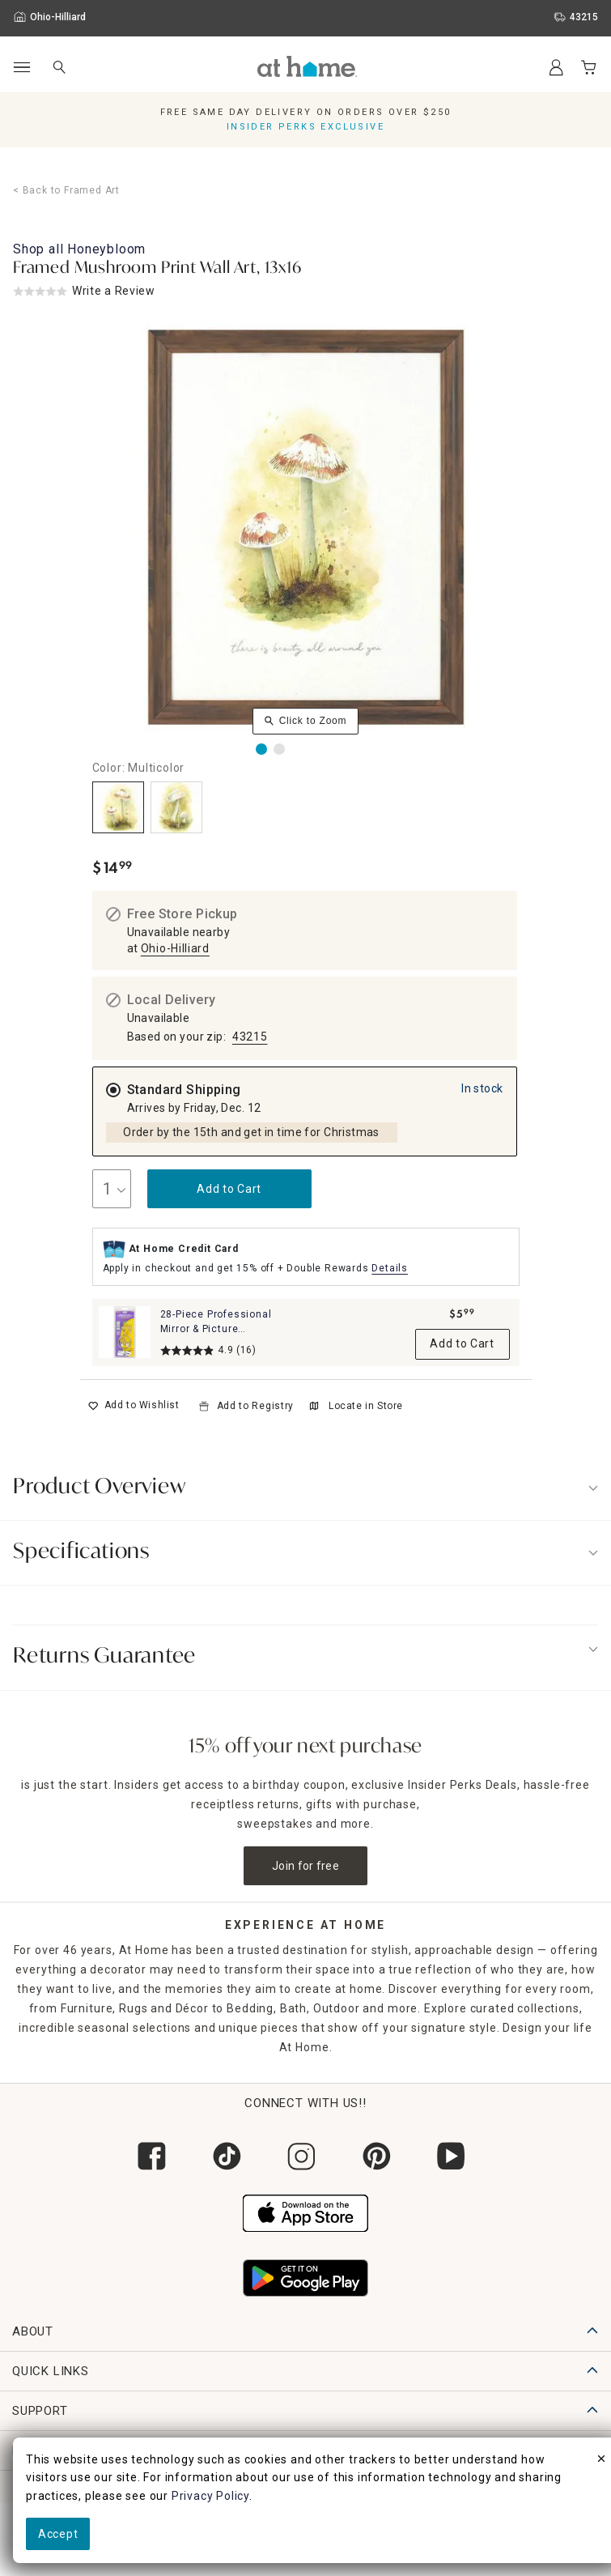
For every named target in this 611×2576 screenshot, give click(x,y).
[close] (601, 2461)
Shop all (79, 249)
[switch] (134, 1406)
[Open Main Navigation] (21, 67)
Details (389, 1268)
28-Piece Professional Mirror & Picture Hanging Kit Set (216, 1329)
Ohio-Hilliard (175, 948)
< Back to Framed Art (66, 190)
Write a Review (113, 290)
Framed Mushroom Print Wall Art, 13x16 (157, 269)
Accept (58, 2533)
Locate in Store (356, 1405)
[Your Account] (556, 67)
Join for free (305, 1865)
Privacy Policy (210, 2495)
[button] (307, 66)
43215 (250, 1036)
